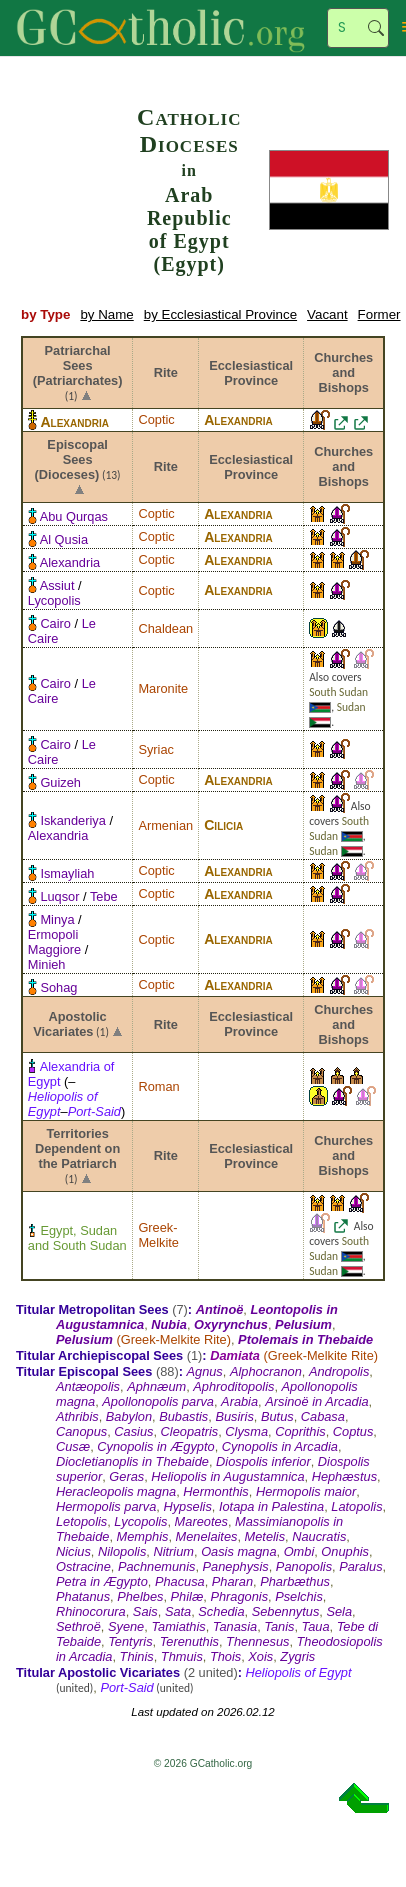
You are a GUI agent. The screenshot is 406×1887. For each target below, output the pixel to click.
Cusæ (73, 1446)
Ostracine (83, 1566)
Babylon (129, 1416)
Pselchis (299, 1596)
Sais (145, 1611)
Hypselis (187, 1506)
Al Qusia (64, 539)
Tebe (104, 896)
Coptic (156, 419)
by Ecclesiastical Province (220, 314)
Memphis (143, 1536)
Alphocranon (266, 1371)
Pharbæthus (295, 1581)
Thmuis (182, 1656)
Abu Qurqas (74, 516)
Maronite (163, 688)
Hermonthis (215, 1491)
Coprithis (300, 1431)
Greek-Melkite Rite (174, 1339)
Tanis (279, 1626)
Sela (339, 1611)
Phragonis (239, 1596)
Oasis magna (238, 1551)
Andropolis (339, 1371)
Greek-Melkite (158, 1235)
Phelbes (140, 1596)
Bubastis (183, 1416)
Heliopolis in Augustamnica (227, 1476)
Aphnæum (156, 1386)
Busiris (234, 1416)
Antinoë (220, 1309)
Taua (316, 1626)
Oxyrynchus (231, 1324)
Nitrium (173, 1551)
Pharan (232, 1581)
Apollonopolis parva (158, 1401)
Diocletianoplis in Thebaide (132, 1461)
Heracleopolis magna (116, 1491)
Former (379, 314)
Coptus (353, 1431)
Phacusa (180, 1581)
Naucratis (319, 1536)
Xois (260, 1656)
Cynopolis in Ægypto (155, 1446)
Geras (126, 1476)
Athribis (77, 1416)
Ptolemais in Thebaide (305, 1339)
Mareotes (201, 1521)
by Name (106, 314)
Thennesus (257, 1641)
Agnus (204, 1371)
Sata (178, 1611)
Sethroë (78, 1626)
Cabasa (323, 1416)
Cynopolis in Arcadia (280, 1446)
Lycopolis (54, 600)
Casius (133, 1431)
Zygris (297, 1656)
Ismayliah (67, 873)
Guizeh (60, 782)
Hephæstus (344, 1476)
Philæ (187, 1596)
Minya (57, 919)
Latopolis (356, 1506)
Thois (225, 1656)
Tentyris (130, 1641)
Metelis (265, 1536)
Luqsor (59, 896)
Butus (277, 1416)
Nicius (73, 1551)
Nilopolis (122, 1551)
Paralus (360, 1566)
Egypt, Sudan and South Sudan (77, 1238)
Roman (158, 1086)
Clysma (246, 1431)
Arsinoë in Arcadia (316, 1401)
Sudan (351, 707)
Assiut (57, 585)
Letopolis (81, 1521)
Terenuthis (189, 1641)
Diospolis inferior (263, 1461)
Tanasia (235, 1626)
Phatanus (83, 1596)
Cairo (55, 623)
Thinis (137, 1656)
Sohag (58, 987)
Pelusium (303, 1324)
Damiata (235, 1355)
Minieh (47, 964)
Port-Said (94, 1111)
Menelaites (207, 1536)
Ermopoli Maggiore (54, 942)
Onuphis (345, 1551)
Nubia (169, 1324)
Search (376, 28)
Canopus (81, 1431)
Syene (126, 1626)
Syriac (156, 749)
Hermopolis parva (106, 1506)
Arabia (239, 1401)
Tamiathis (178, 1626)
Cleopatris (190, 1431)
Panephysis (236, 1566)
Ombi (299, 1551)
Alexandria (74, 422)
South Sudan (338, 692)
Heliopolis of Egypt (299, 1672)
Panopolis (304, 1566)
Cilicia (223, 825)
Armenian (165, 825)
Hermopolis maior (306, 1491)
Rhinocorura (91, 1611)
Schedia (221, 1611)
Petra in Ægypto (102, 1581)
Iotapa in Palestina (271, 1506)
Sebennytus (286, 1611)
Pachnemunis (157, 1566)
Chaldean (165, 628)
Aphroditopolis (233, 1386)
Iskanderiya (72, 820)
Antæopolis (88, 1386)
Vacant (327, 314)
